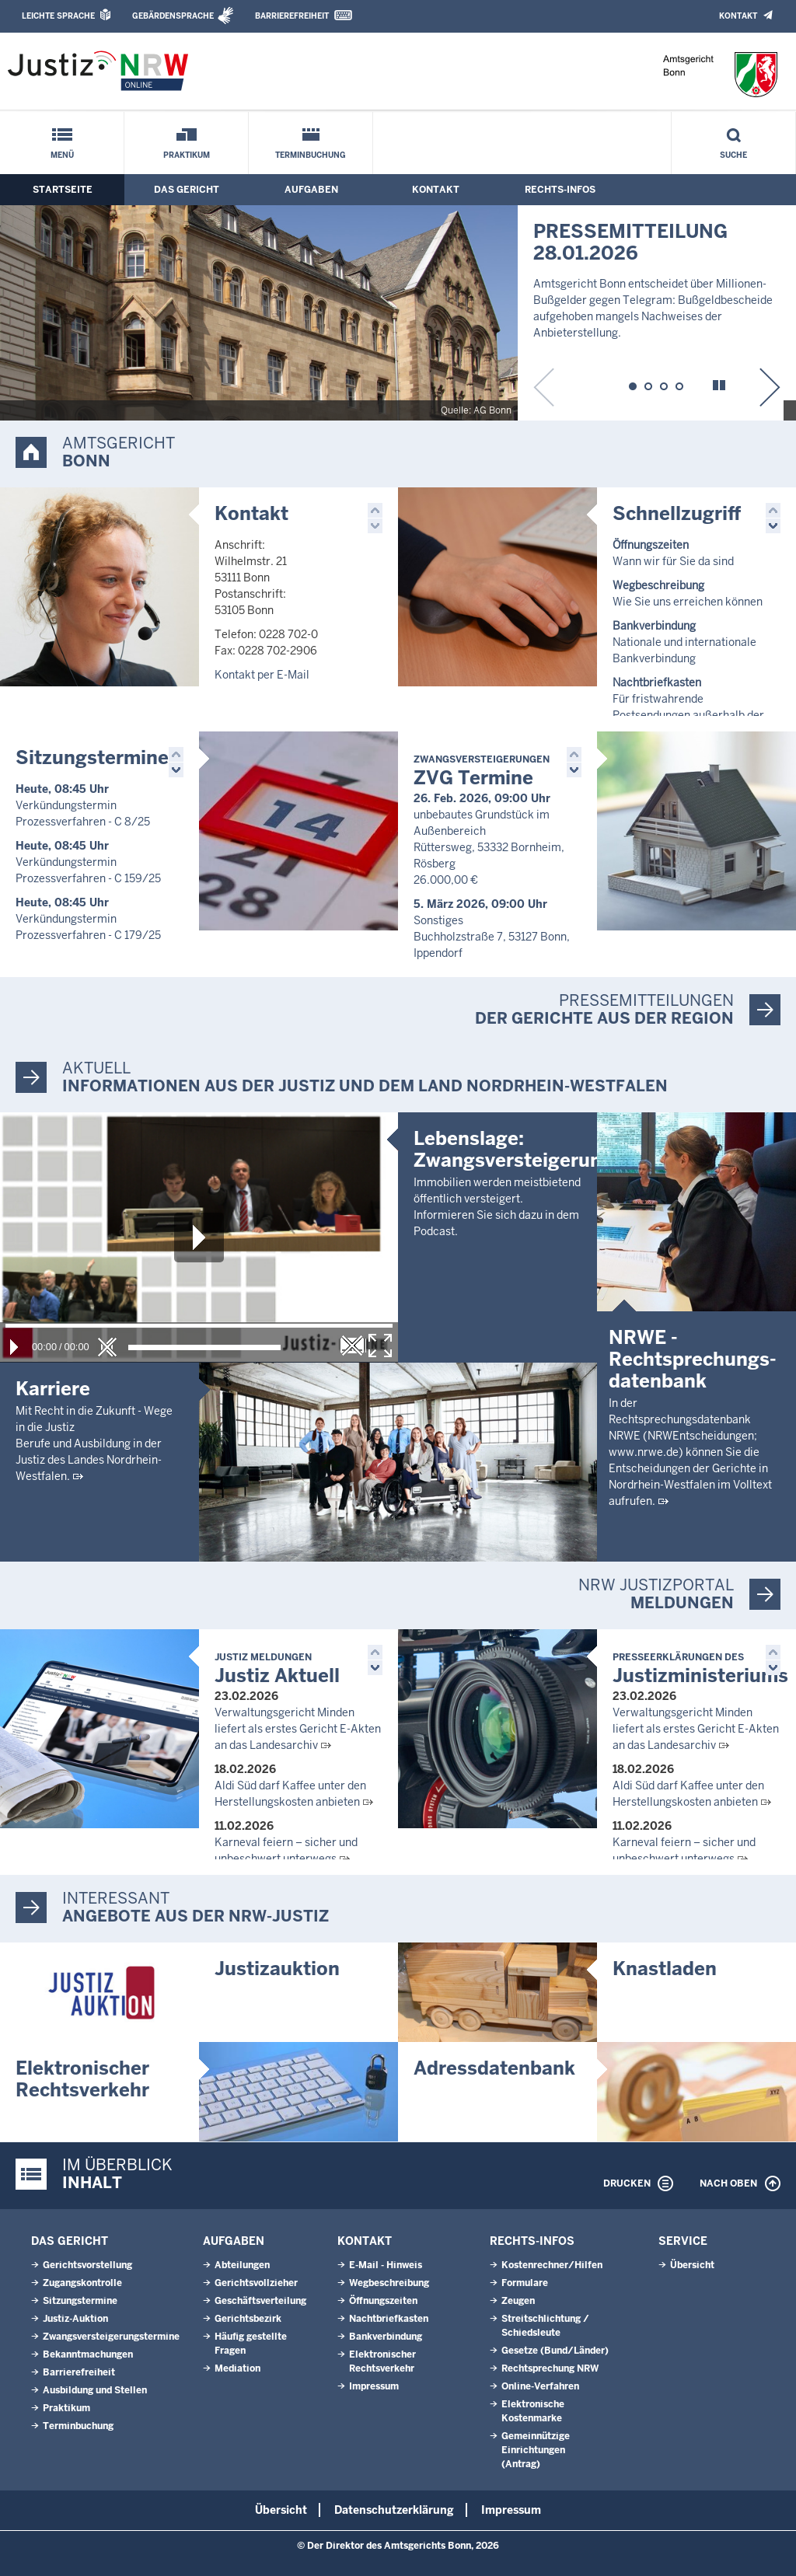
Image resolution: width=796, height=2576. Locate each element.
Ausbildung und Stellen (95, 2390)
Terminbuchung (310, 155)
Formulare (524, 2283)
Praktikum (186, 155)
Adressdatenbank (494, 2068)
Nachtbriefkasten (388, 2318)
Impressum (374, 2386)
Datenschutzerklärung (394, 2510)
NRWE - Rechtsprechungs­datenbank (693, 1359)
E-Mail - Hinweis (385, 2265)
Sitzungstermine (92, 757)
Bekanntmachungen (88, 2354)
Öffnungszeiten (383, 2301)
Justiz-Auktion (75, 2318)
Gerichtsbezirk (248, 2318)
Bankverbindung (385, 2336)
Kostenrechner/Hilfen (551, 2265)
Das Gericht (186, 189)
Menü (62, 155)
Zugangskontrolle (82, 2283)
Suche (733, 155)
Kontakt (738, 16)
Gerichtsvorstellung (87, 2265)
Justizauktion (277, 1968)
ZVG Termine (482, 771)
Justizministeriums (700, 1669)
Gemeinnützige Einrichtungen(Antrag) (535, 2450)
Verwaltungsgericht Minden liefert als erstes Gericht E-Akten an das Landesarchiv (298, 1728)
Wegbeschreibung (389, 2283)
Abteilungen (242, 2265)
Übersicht (692, 2265)
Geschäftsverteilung (260, 2301)
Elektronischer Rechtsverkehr (82, 2079)
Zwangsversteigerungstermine (111, 2336)
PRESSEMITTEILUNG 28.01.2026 (630, 242)
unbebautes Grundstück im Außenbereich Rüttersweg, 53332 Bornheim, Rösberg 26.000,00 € (489, 847)
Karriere (53, 1389)
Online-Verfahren (540, 2386)
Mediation (237, 2368)
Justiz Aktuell (277, 1669)
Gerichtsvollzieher (256, 2283)
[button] (632, 384)
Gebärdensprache (173, 16)
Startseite (63, 189)
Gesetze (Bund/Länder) (555, 2350)
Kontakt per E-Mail (262, 675)
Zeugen (518, 2301)
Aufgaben (311, 189)
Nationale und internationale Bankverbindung (684, 642)
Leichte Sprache (58, 16)
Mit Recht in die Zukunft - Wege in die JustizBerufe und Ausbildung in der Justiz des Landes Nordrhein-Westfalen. (94, 1443)
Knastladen (665, 1968)
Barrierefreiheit (292, 16)
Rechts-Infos (560, 189)
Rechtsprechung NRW (550, 2368)
